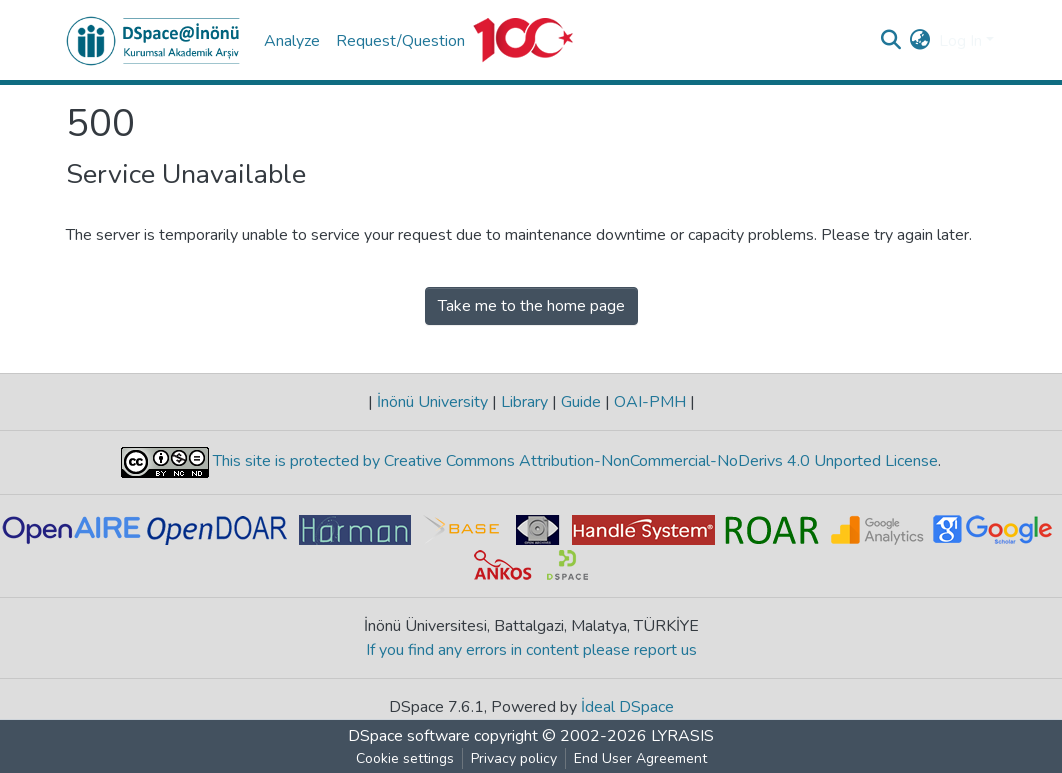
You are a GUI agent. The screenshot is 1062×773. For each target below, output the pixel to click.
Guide (581, 402)
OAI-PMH (650, 402)
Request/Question (400, 41)
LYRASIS (682, 736)
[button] (920, 41)
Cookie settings (405, 758)
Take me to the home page (531, 306)
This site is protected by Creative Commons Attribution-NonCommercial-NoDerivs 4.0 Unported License (573, 462)
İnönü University (432, 402)
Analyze (292, 41)
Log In (960, 41)
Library (524, 402)
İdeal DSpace (627, 707)
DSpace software (409, 736)
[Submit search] (891, 41)
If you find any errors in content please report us (531, 650)
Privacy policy (514, 758)
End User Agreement (640, 758)
